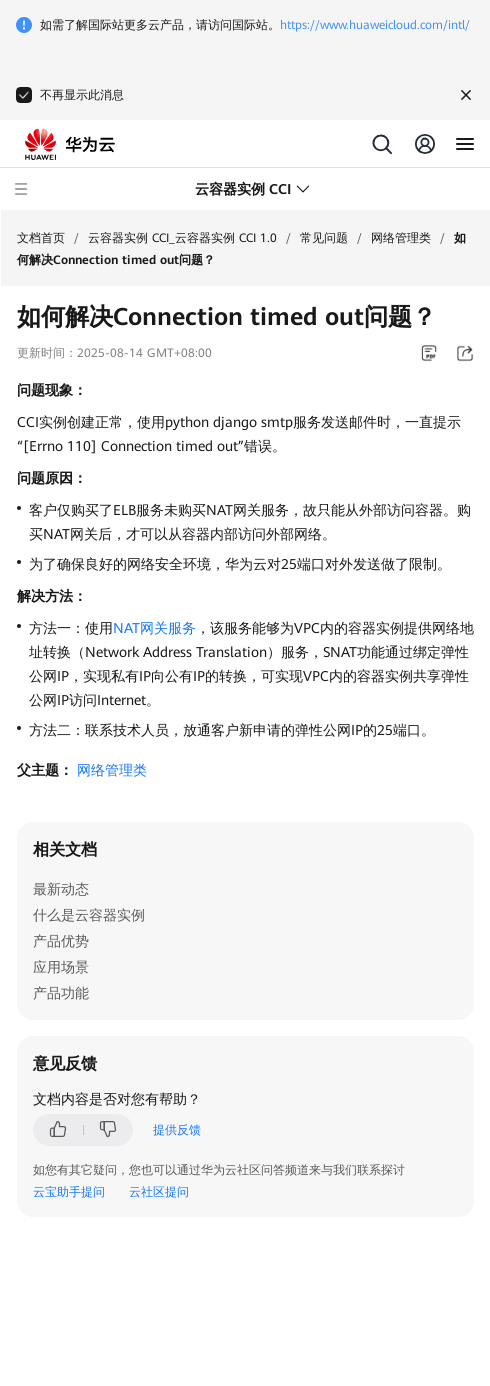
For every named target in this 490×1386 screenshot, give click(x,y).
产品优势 (61, 941)
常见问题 (324, 238)
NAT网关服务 (154, 628)
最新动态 (61, 889)
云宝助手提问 (69, 1192)
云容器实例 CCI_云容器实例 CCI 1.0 (182, 238)
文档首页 (41, 238)
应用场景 (61, 967)
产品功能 (61, 993)
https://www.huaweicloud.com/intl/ (375, 25)
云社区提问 (159, 1192)
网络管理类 (401, 238)
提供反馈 (177, 1130)
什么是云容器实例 (89, 915)
